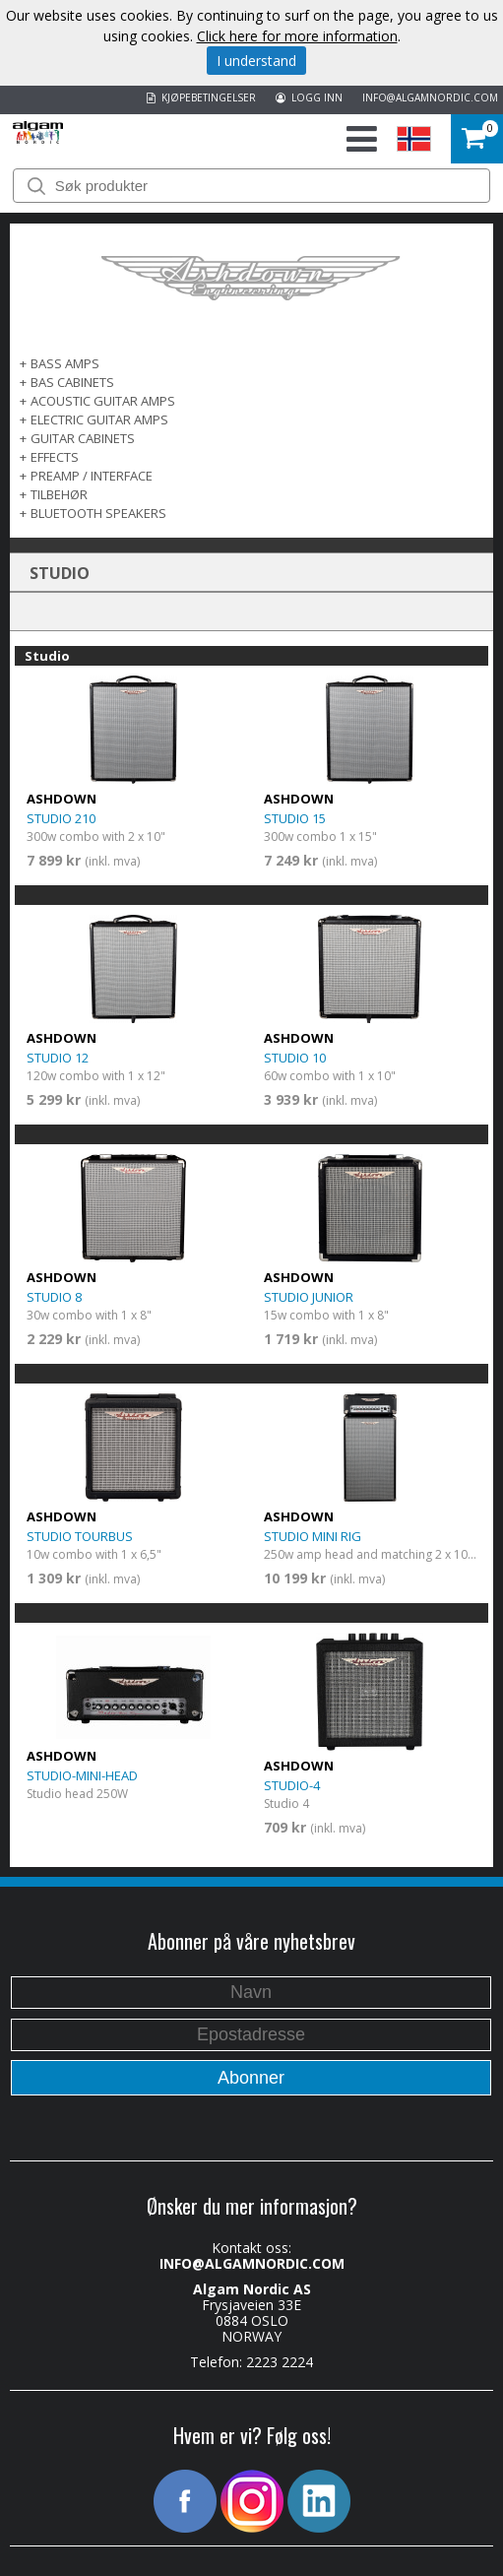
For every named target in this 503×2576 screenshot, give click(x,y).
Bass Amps (65, 363)
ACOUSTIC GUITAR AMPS (103, 401)
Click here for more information (297, 36)
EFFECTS (55, 457)
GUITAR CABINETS (83, 438)
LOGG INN (309, 97)
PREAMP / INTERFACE (92, 475)
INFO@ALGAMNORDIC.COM (430, 97)
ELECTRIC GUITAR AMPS (99, 419)
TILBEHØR (59, 494)
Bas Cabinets (72, 382)
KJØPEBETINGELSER (201, 97)
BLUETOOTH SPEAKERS (98, 513)
